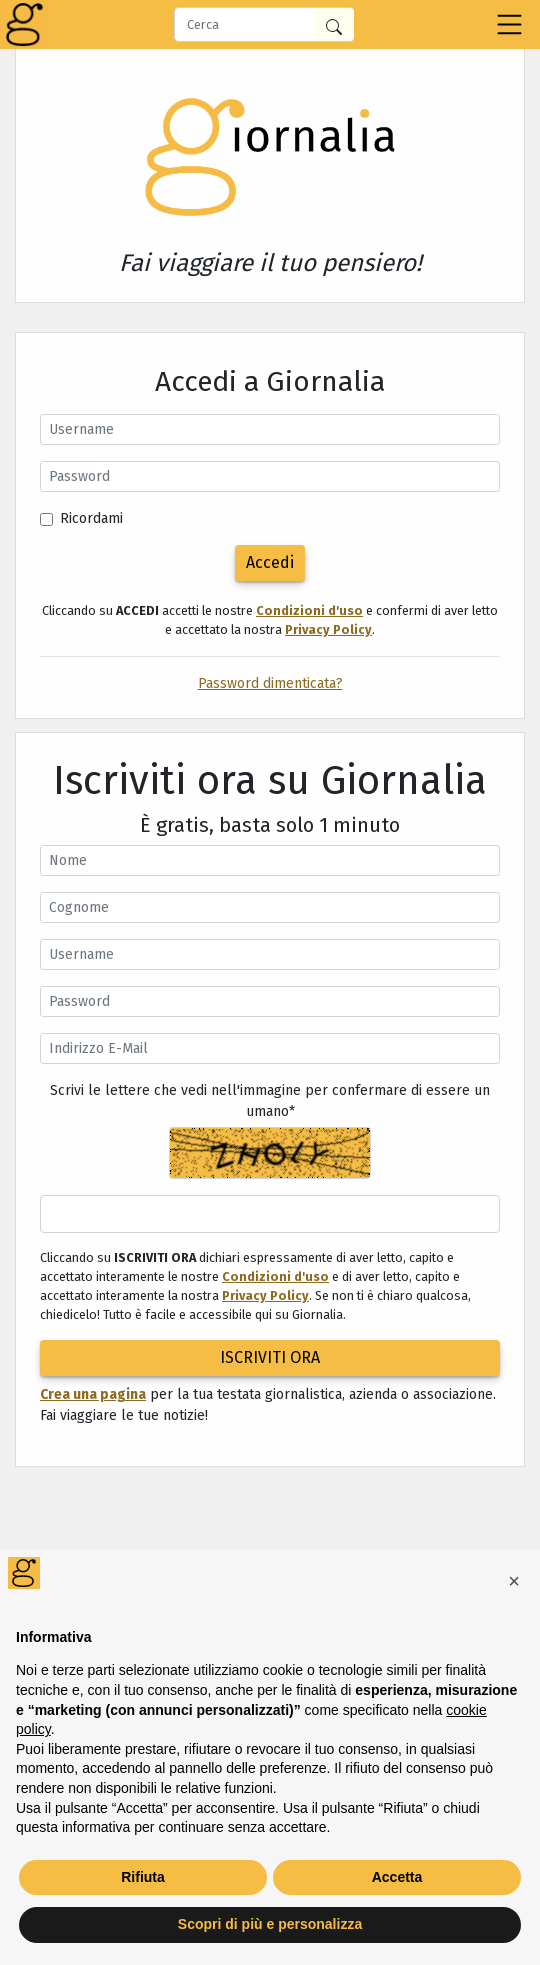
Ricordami (91, 518)
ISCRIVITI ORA (270, 1357)
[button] (514, 1581)
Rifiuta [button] (143, 1877)
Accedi (270, 562)
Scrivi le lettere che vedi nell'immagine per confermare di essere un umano (270, 1101)
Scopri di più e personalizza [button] (270, 1924)
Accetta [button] (397, 1877)
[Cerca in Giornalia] (334, 24)
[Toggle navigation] (509, 24)
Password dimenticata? (270, 683)
